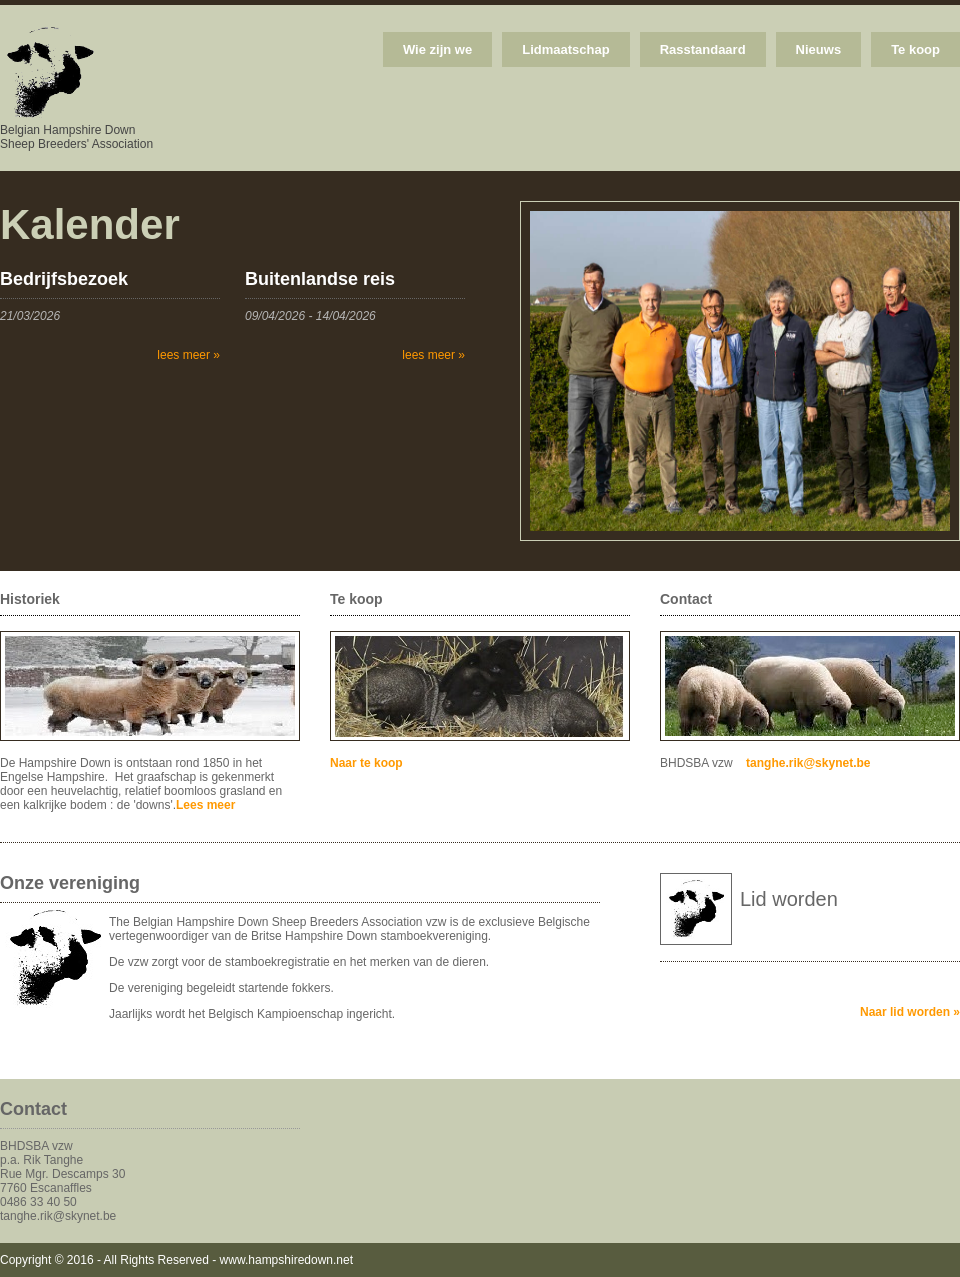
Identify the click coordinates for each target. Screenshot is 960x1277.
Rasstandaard (703, 49)
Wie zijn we (437, 49)
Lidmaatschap (565, 49)
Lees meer (205, 805)
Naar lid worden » (910, 1012)
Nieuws (819, 49)
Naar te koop (366, 763)
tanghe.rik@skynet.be (808, 763)
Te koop (915, 49)
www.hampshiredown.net (286, 1260)
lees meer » (188, 355)
